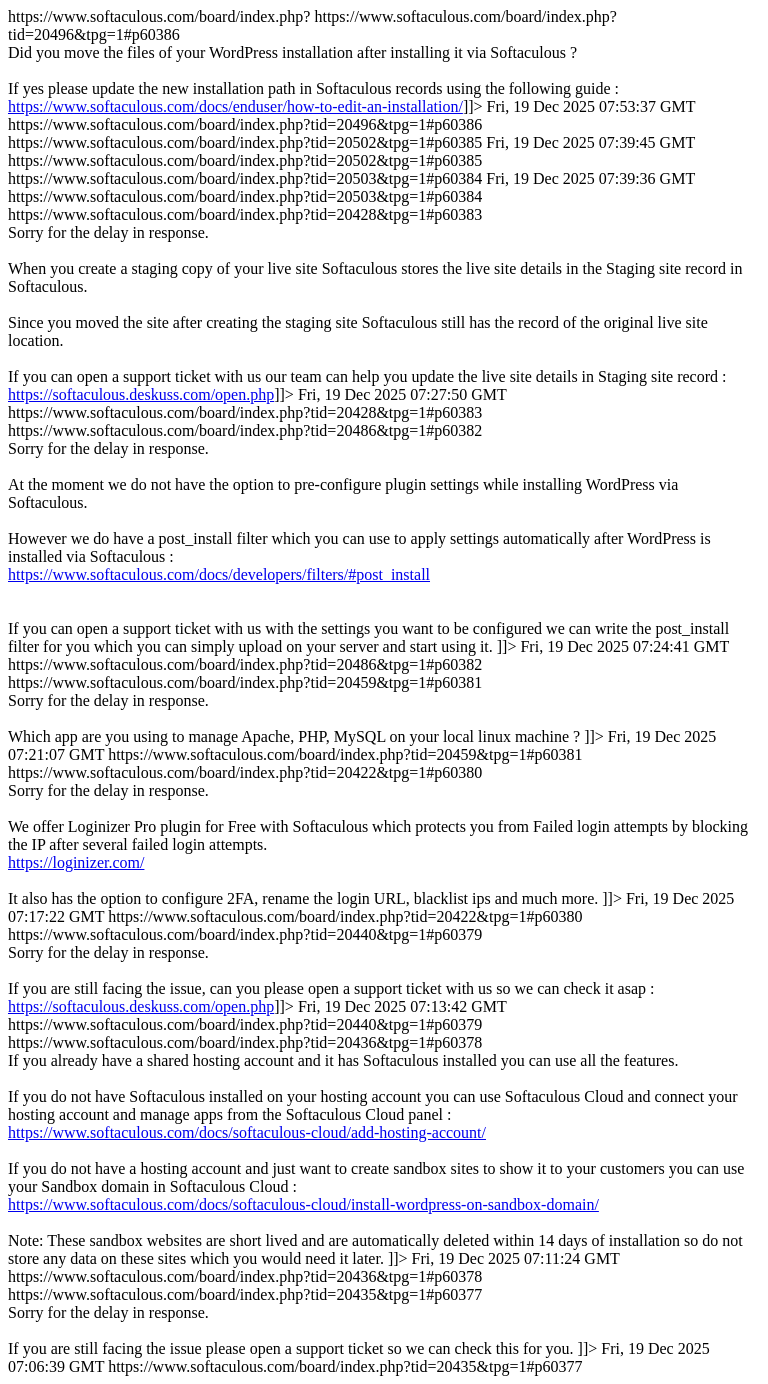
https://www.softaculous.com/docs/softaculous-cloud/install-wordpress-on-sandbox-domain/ (303, 1204)
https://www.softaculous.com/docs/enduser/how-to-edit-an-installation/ (235, 106)
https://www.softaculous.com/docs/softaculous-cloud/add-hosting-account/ (247, 1132)
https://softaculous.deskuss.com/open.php (141, 394)
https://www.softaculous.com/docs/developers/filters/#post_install (219, 574)
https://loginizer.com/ (76, 862)
